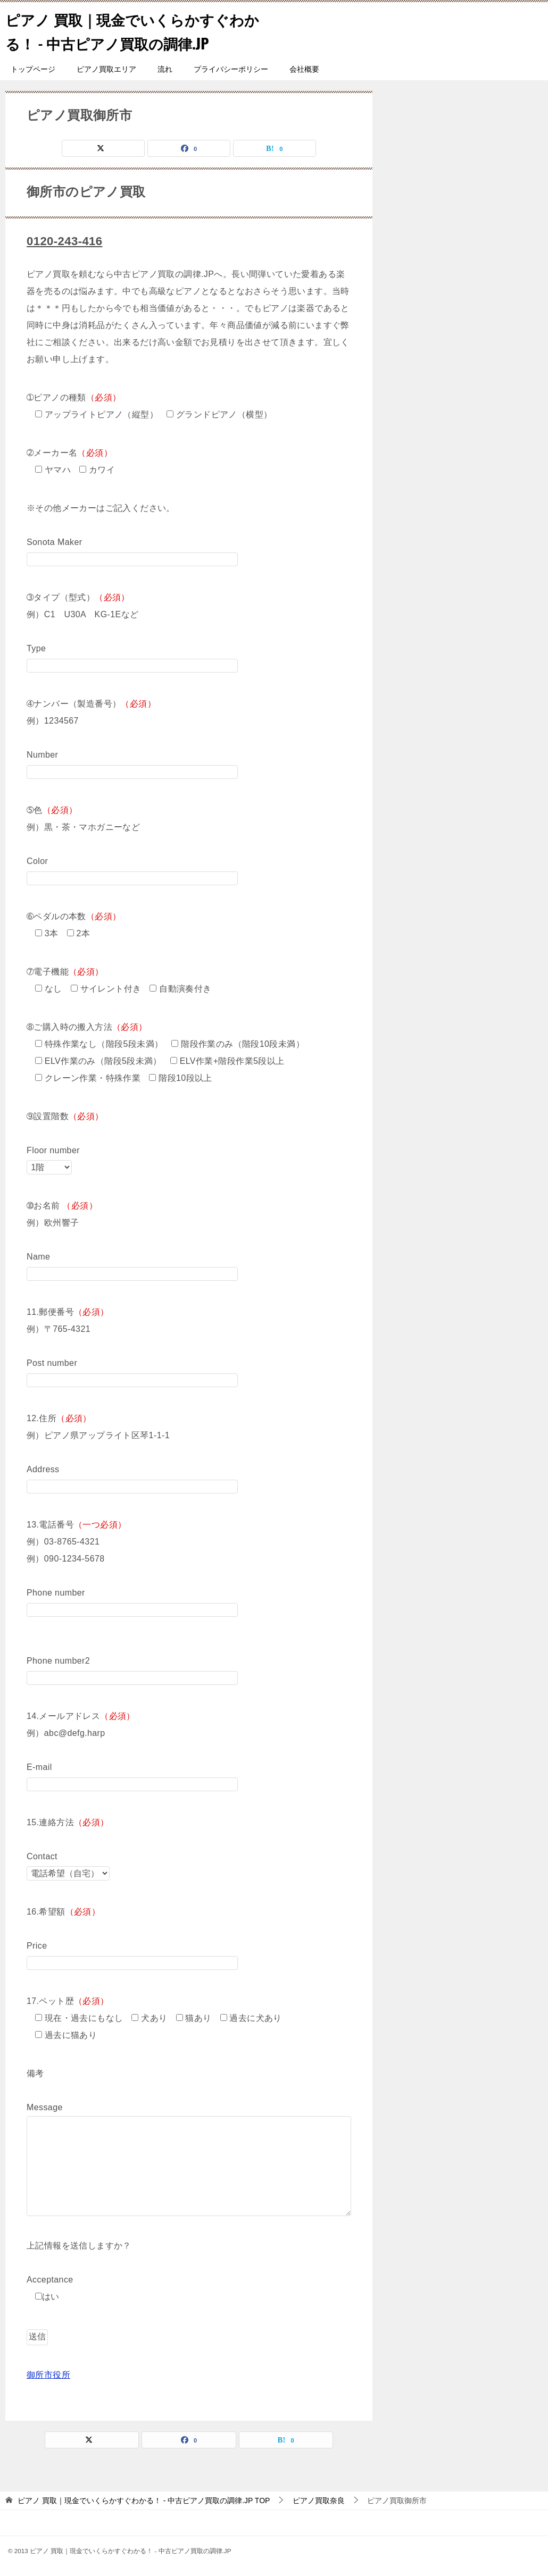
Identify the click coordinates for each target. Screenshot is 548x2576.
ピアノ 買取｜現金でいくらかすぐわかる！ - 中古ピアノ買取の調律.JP (134, 30)
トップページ (33, 69)
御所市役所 (48, 2374)
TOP (144, 2500)
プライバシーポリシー (231, 69)
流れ (164, 69)
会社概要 (304, 69)
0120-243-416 (68, 240)
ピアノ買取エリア (106, 69)
